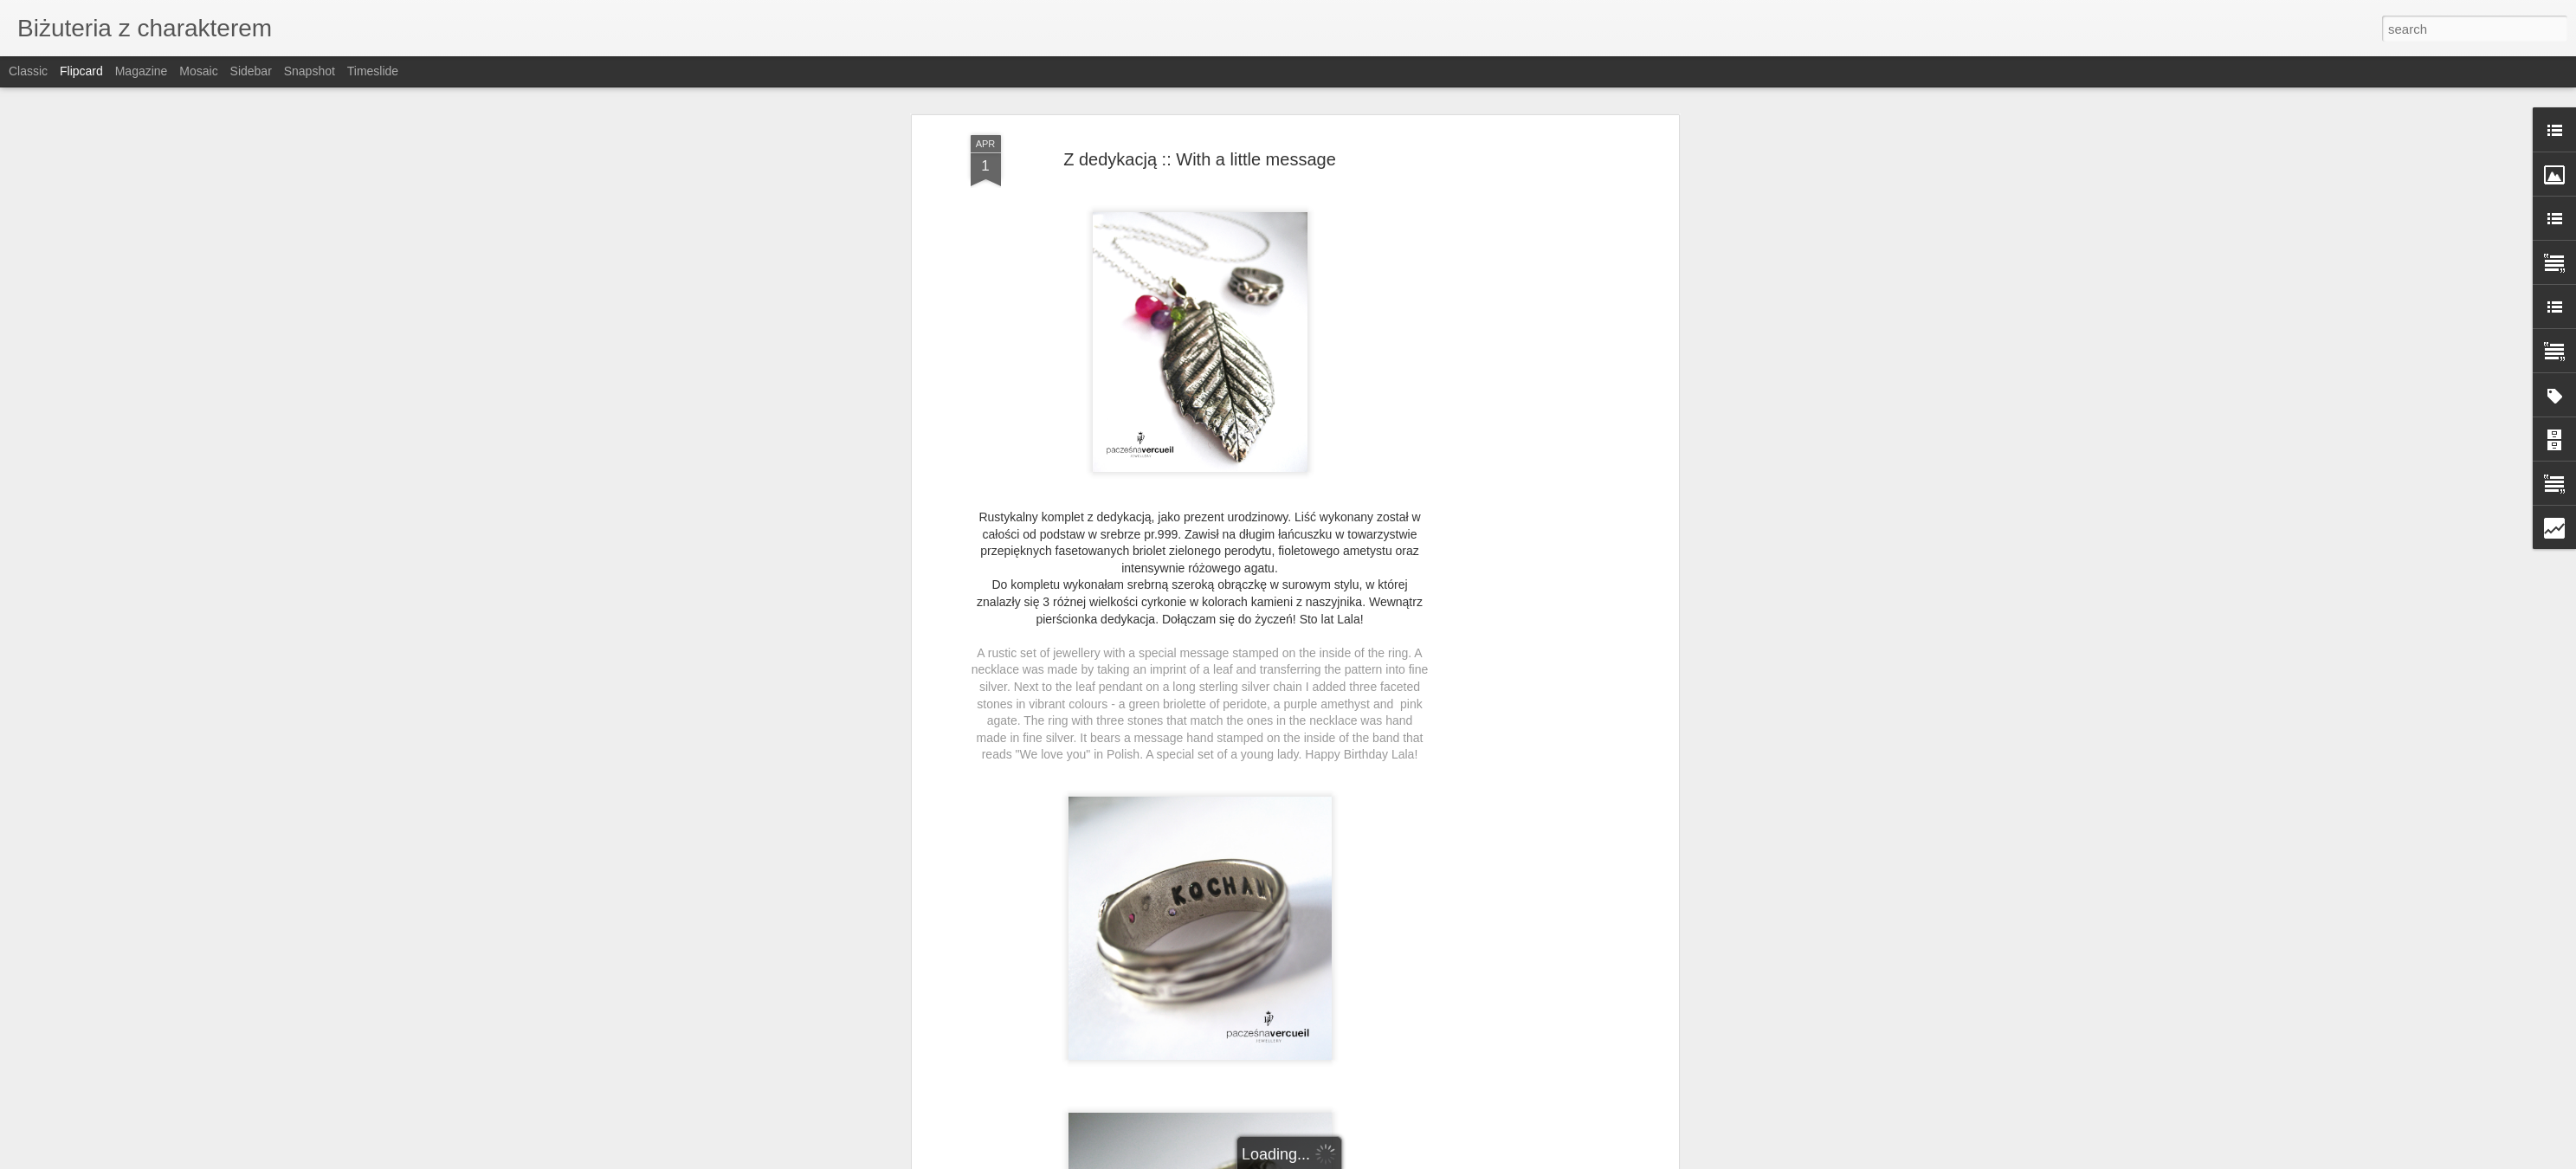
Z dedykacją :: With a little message (1199, 153)
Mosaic (198, 71)
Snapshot (309, 71)
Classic (28, 71)
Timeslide (372, 71)
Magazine (141, 71)
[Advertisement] (1524, 247)
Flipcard (81, 71)
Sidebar (251, 71)
